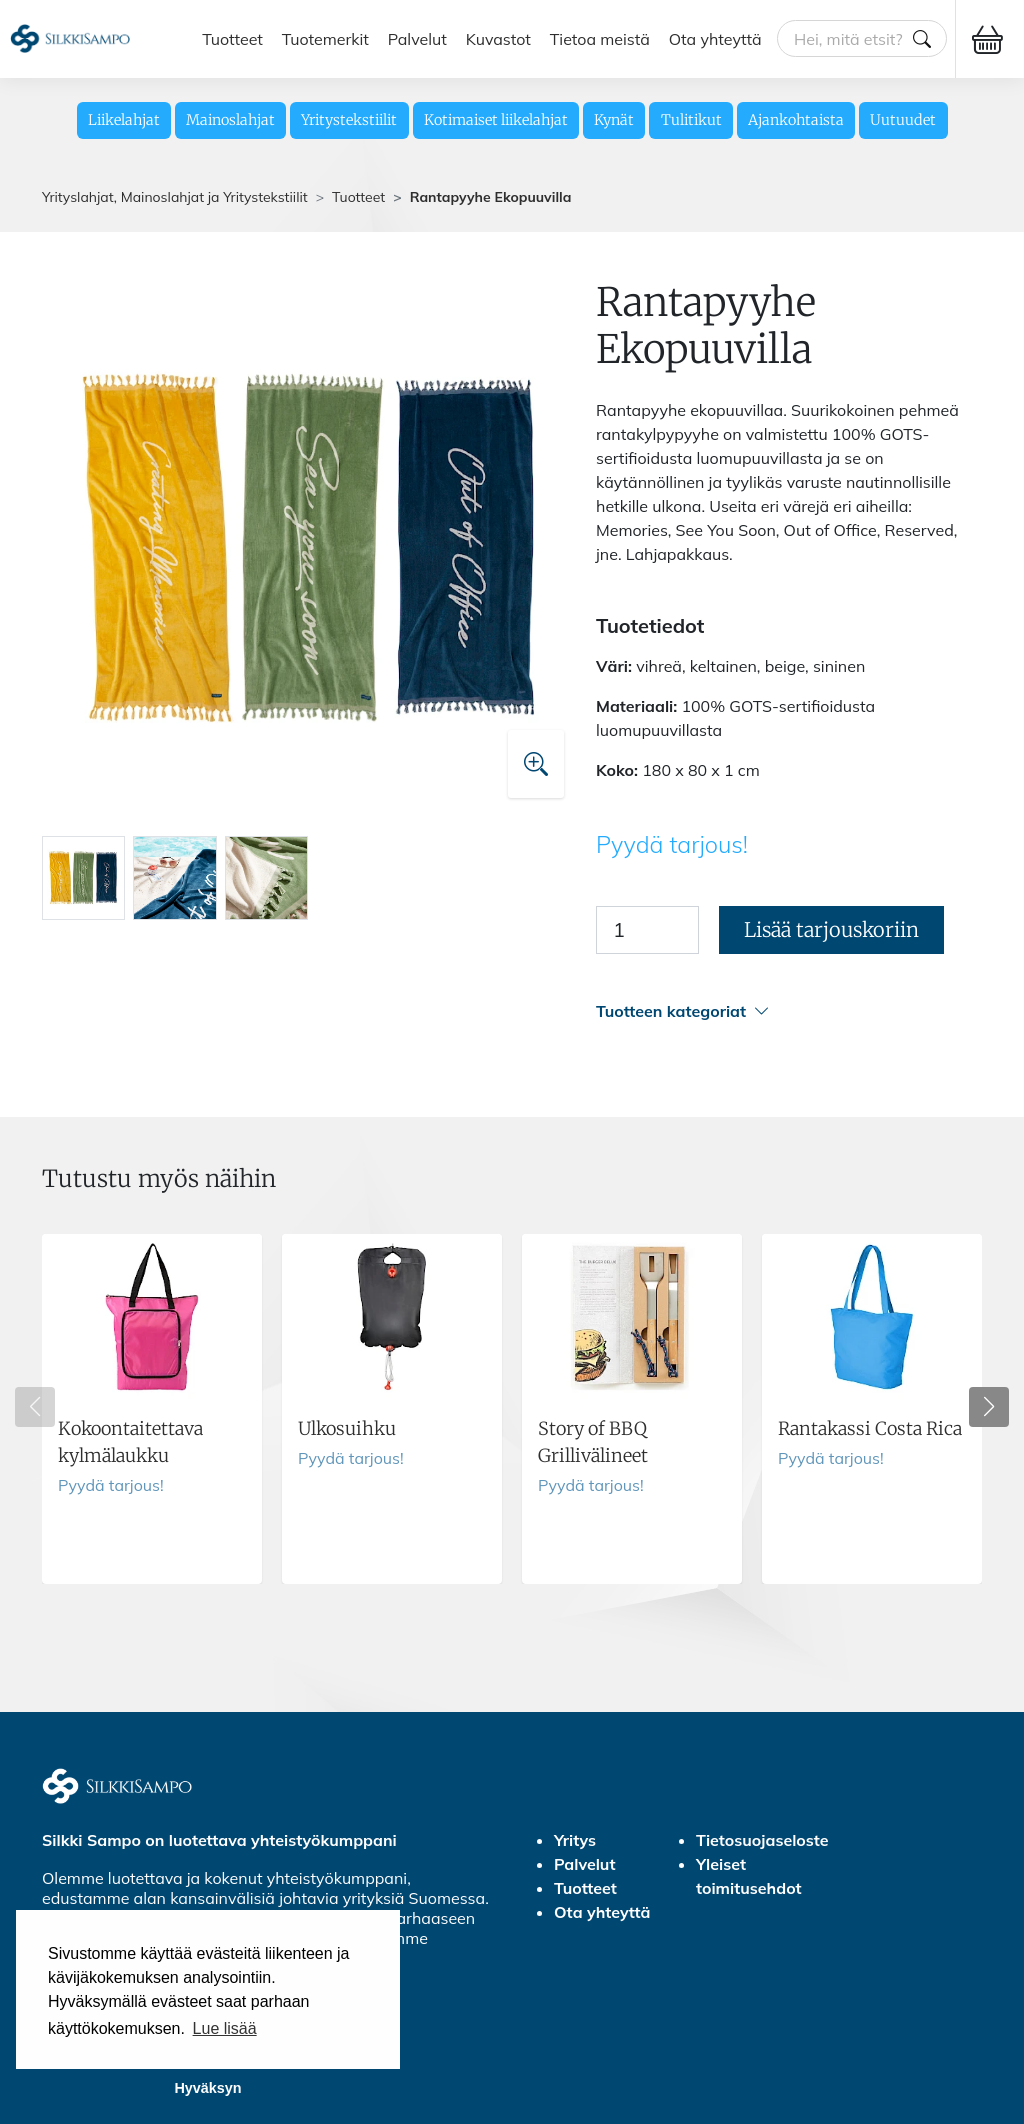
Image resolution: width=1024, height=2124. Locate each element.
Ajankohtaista (796, 120)
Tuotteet (232, 39)
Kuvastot (498, 39)
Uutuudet (903, 120)
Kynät (614, 120)
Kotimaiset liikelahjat (496, 120)
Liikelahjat (124, 120)
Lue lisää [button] (225, 2028)
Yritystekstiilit (349, 120)
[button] (789, 1011)
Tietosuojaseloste (762, 1840)
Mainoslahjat (230, 120)
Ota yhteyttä (715, 39)
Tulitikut (691, 120)
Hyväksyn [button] (207, 2088)
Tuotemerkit (325, 39)
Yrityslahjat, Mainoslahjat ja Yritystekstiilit (175, 197)
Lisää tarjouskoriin (831, 929)
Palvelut (417, 39)
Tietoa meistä (600, 39)
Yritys (575, 1840)
